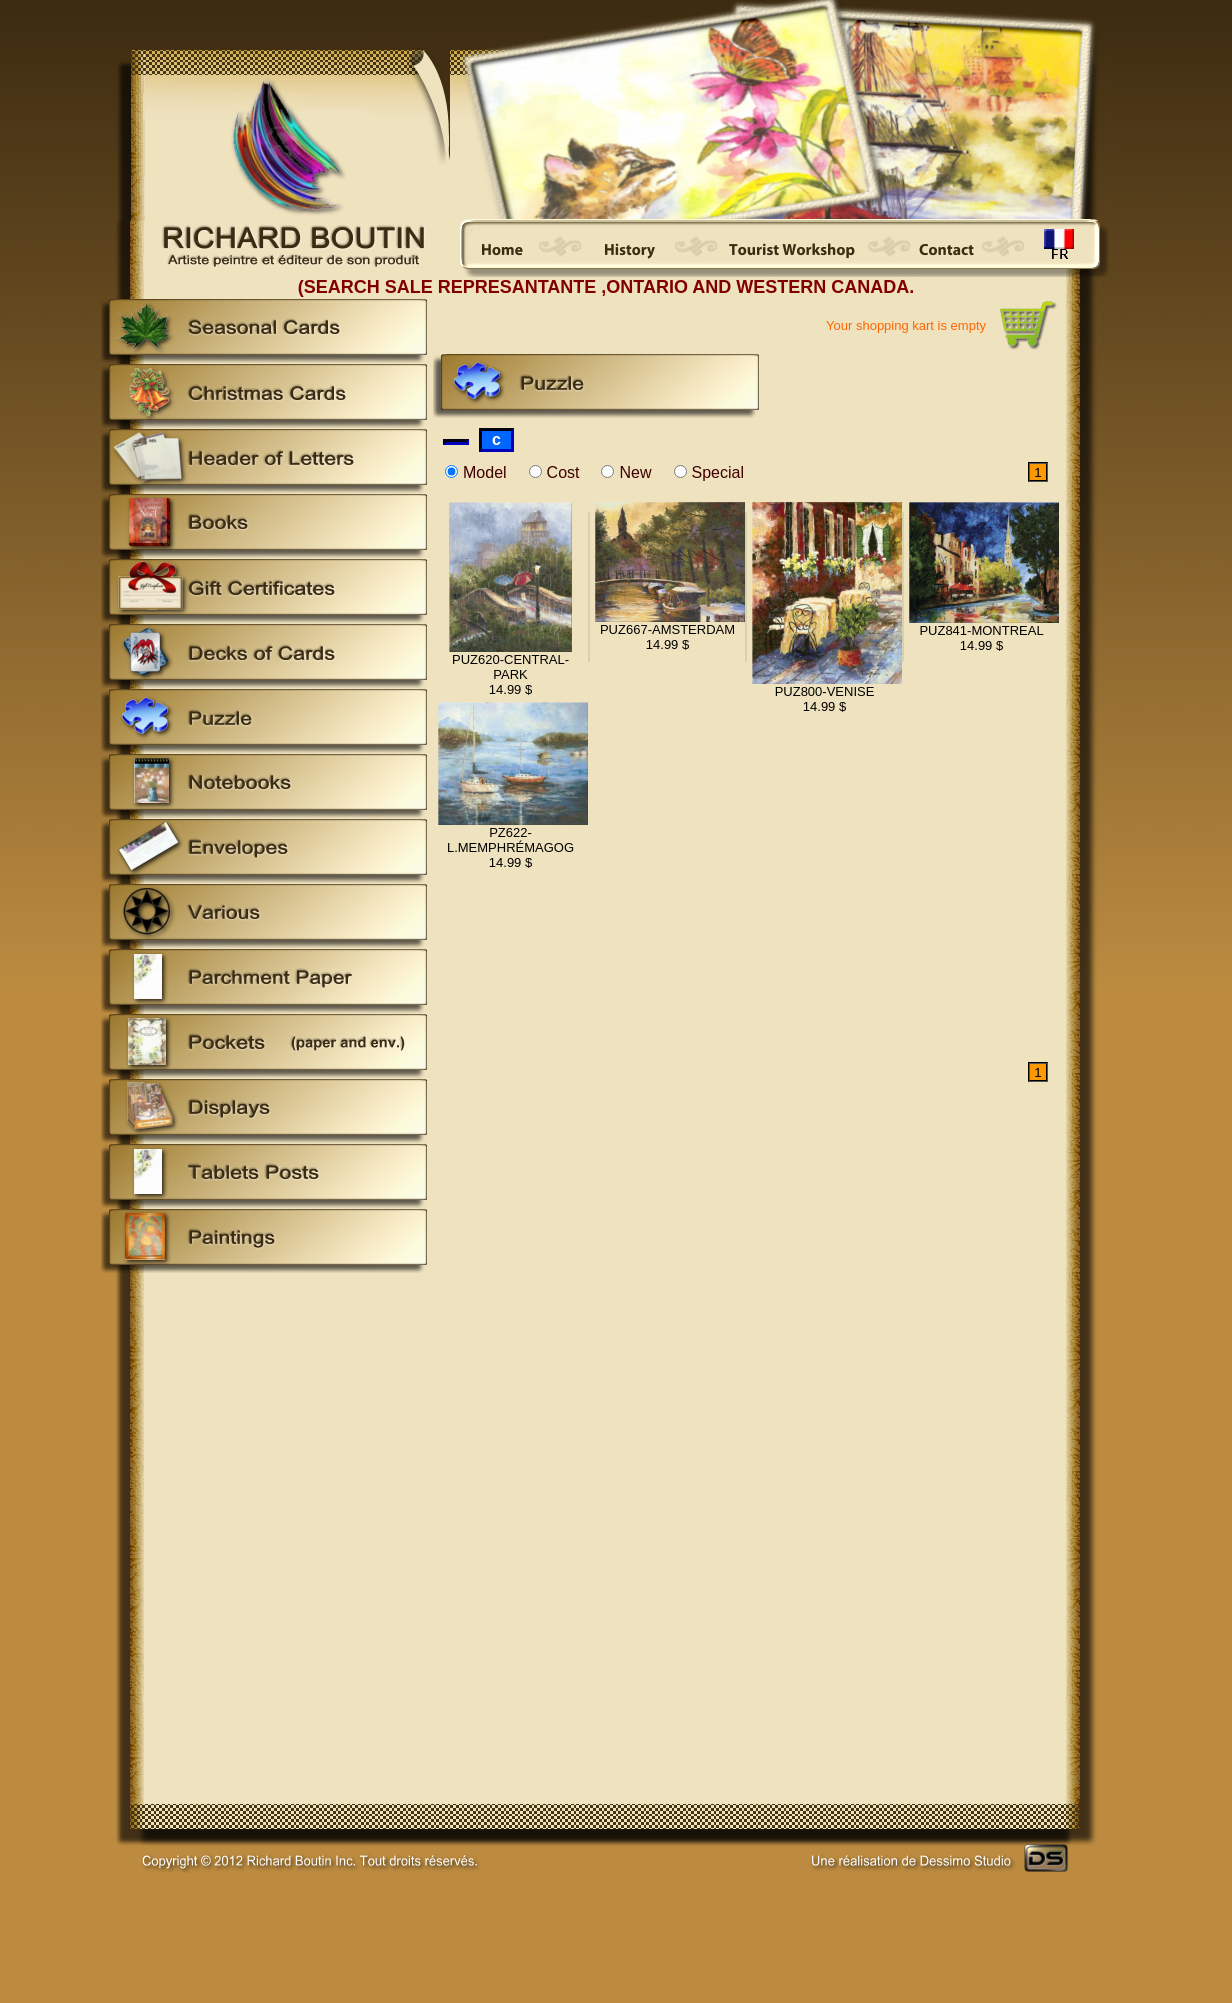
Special (718, 472)
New (635, 472)
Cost (563, 472)
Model (485, 472)
